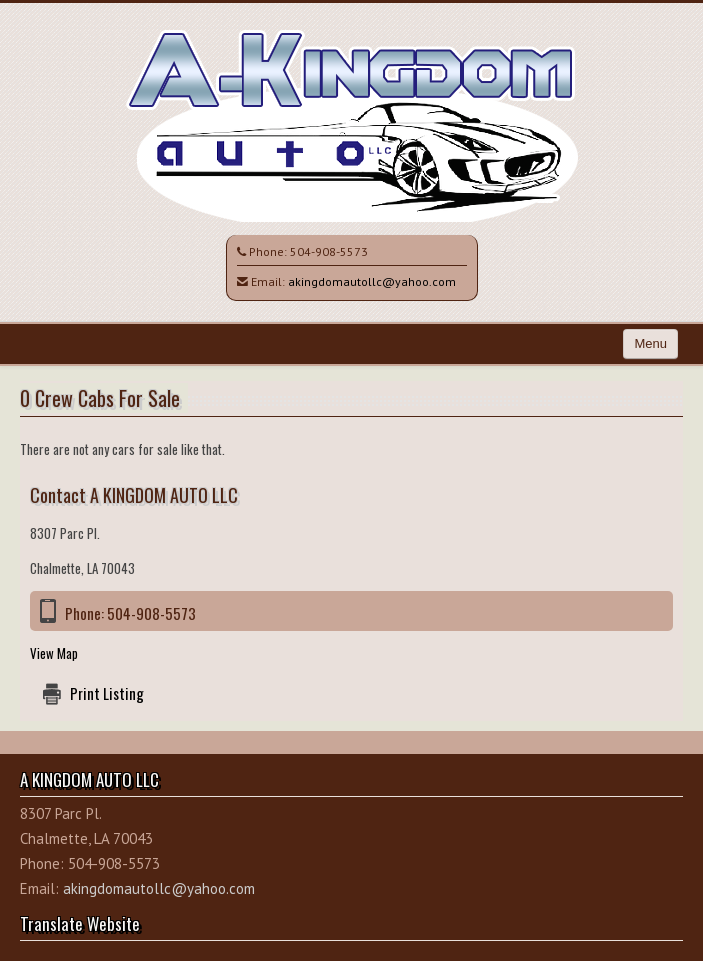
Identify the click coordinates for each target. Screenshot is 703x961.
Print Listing (107, 693)
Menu (650, 343)
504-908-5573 (329, 251)
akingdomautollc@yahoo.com (372, 281)
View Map (54, 653)
